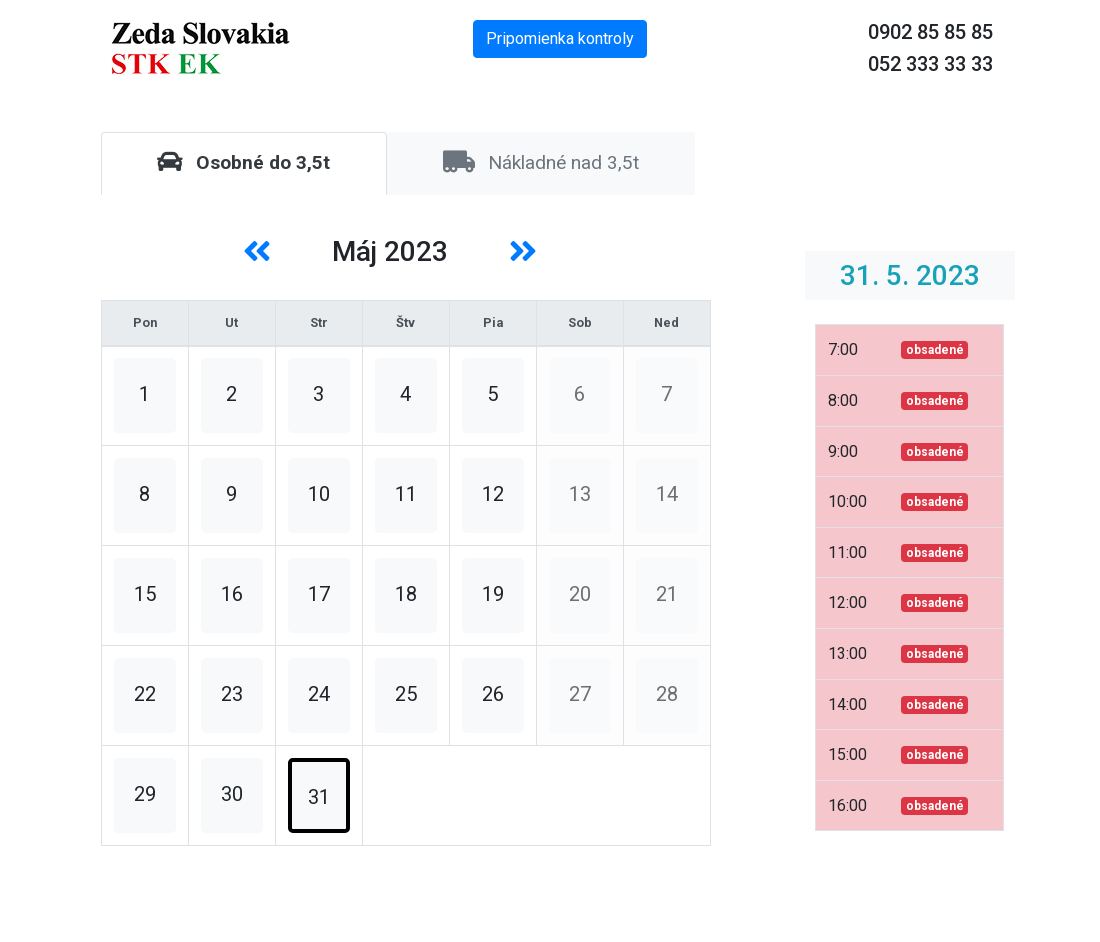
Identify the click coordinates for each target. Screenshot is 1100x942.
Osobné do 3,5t (243, 162)
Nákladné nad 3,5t (541, 162)
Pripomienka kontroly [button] (560, 38)
